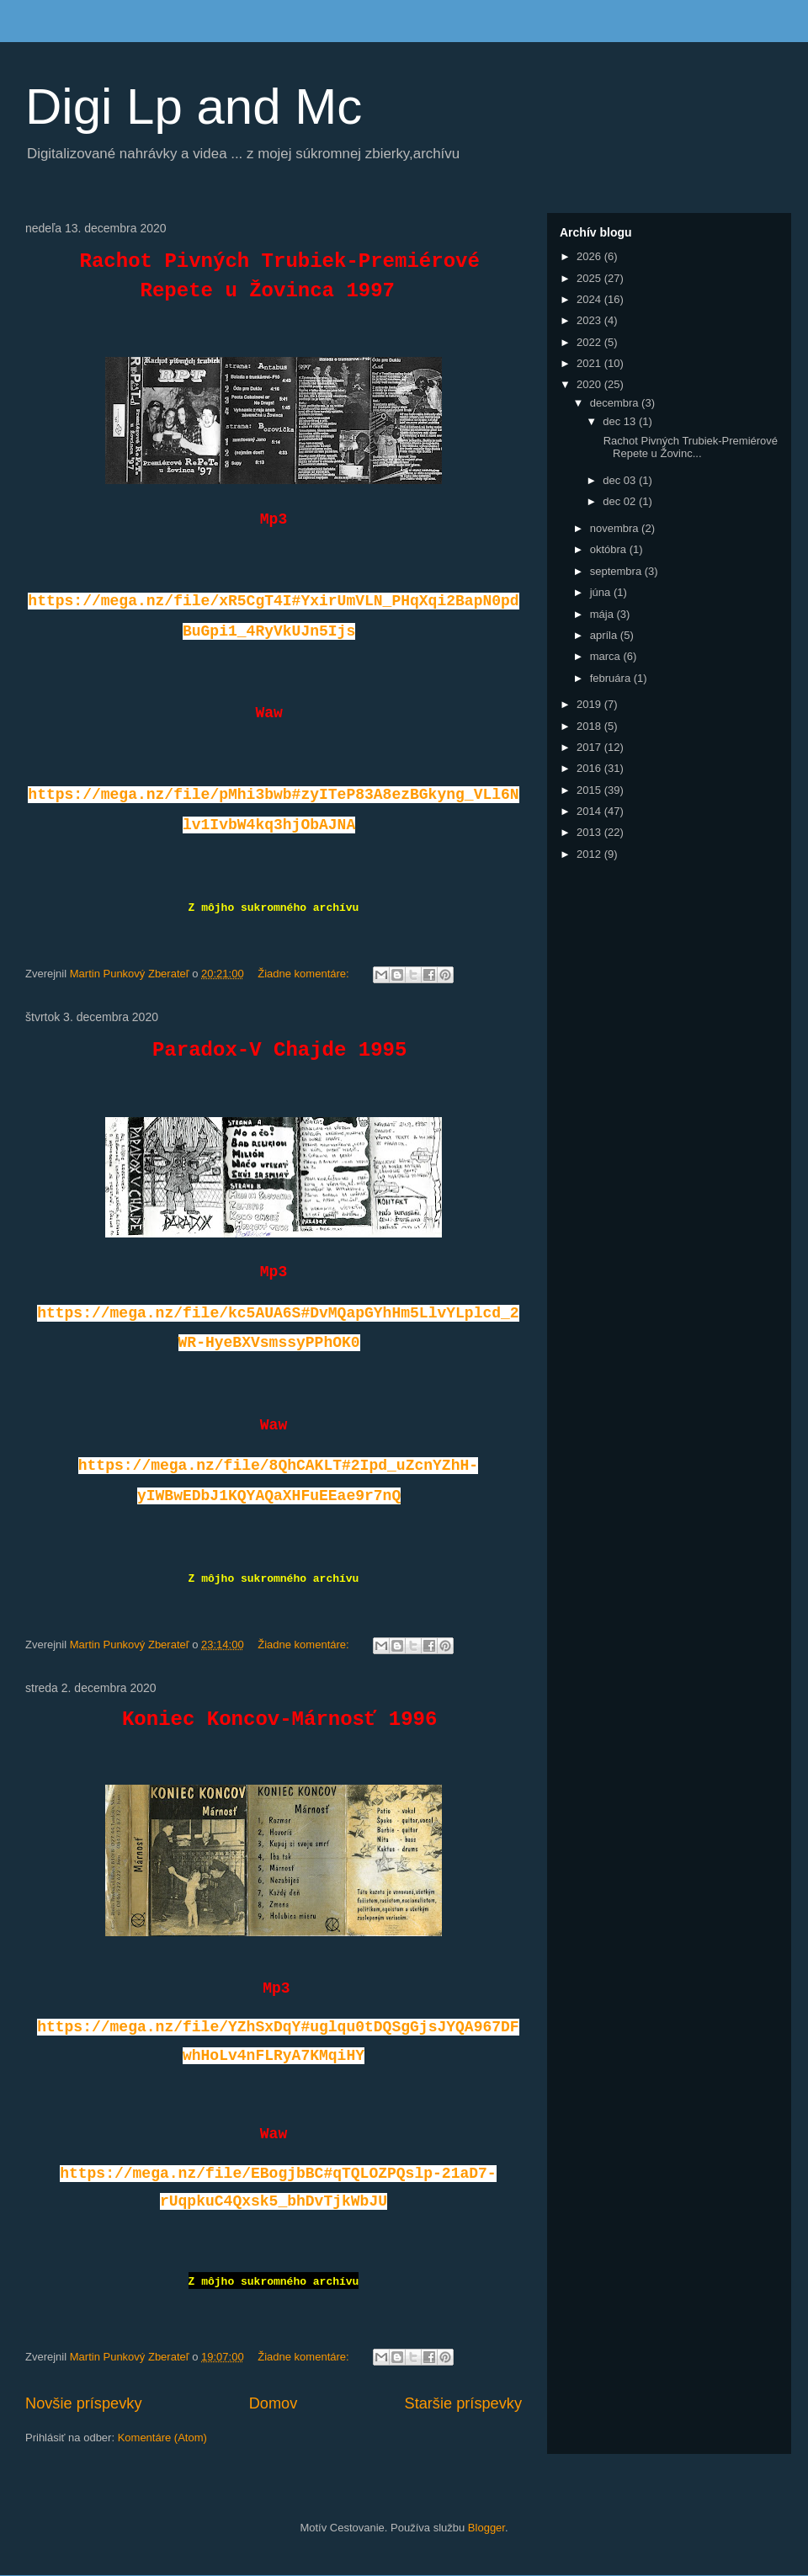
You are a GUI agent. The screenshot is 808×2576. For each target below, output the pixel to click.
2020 (590, 384)
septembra (617, 571)
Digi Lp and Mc (193, 106)
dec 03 (621, 480)
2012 (590, 854)
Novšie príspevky (83, 2403)
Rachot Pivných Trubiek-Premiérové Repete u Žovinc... (689, 447)
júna (602, 592)
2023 (590, 320)
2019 (590, 704)
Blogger (486, 2527)
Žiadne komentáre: (305, 973)
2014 (590, 811)
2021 (590, 363)
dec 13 (621, 421)
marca (607, 656)
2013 (590, 832)
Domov (273, 2403)
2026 (590, 256)
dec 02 (621, 501)
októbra (610, 549)
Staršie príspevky (464, 2403)
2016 (590, 768)
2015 (590, 790)
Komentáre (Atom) (162, 2437)
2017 (590, 747)
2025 (590, 278)
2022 (590, 342)
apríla (605, 635)
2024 (590, 299)
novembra (615, 528)
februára (612, 678)
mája (603, 614)
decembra (615, 403)
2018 (590, 726)
